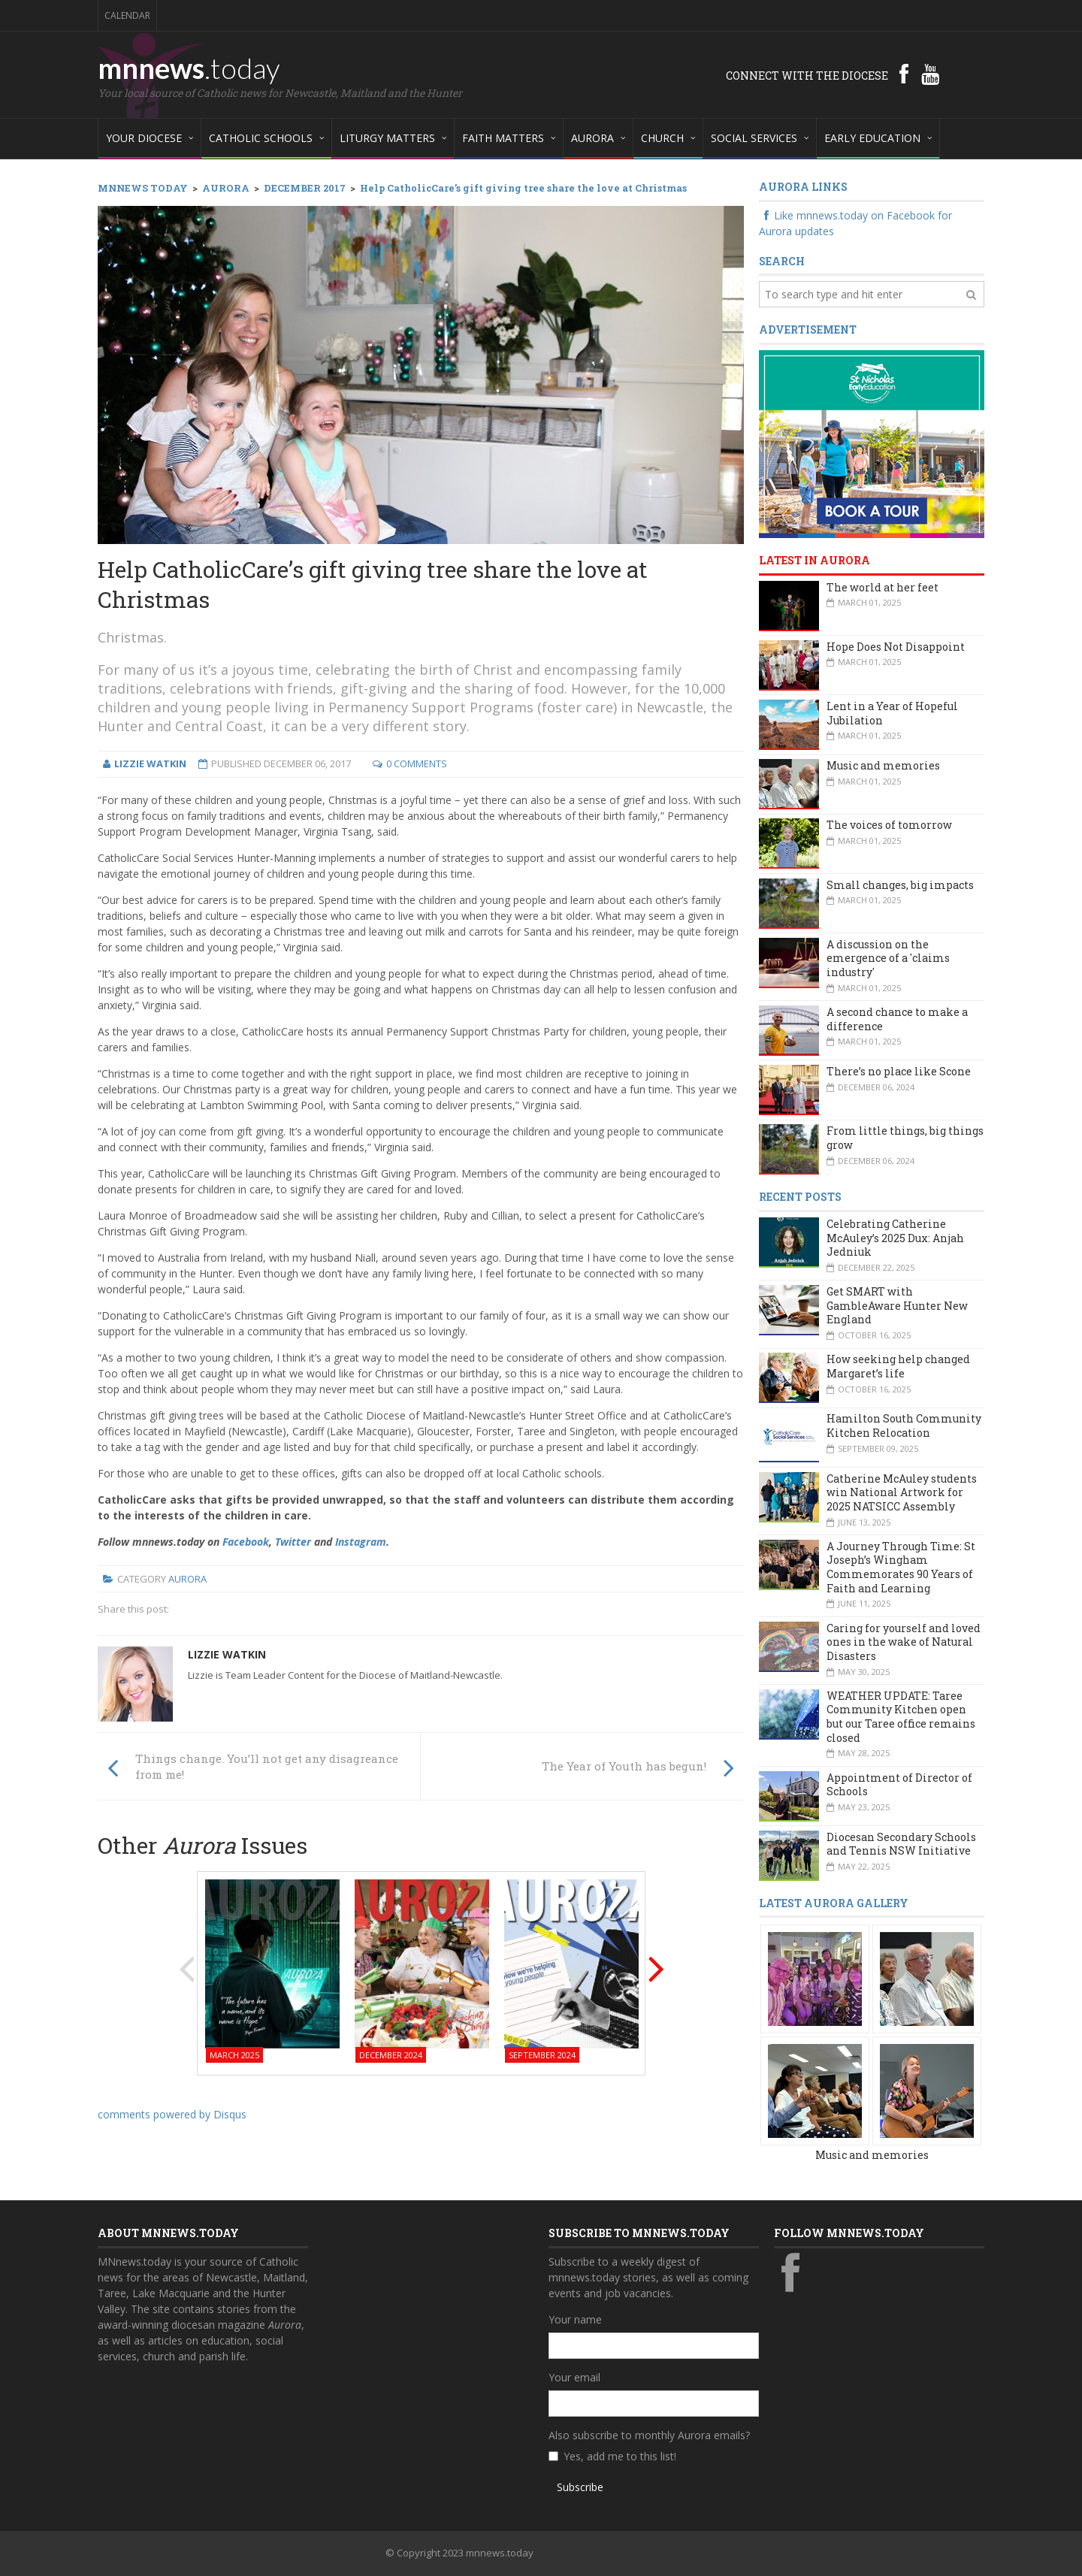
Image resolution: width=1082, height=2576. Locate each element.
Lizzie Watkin (227, 1654)
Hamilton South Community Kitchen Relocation (904, 1425)
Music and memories (883, 765)
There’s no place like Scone (899, 1071)
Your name (575, 2319)
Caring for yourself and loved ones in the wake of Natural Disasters (904, 1642)
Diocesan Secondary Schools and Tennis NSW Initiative (901, 1844)
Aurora (187, 1579)
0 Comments (416, 763)
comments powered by (172, 2114)
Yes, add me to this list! (620, 2456)
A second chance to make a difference (897, 1019)
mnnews (189, 67)
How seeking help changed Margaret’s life (898, 1366)
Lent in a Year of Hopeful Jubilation (892, 713)
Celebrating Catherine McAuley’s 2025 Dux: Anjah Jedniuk (895, 1238)
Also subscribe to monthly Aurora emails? (649, 2435)
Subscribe (580, 2487)
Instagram (360, 1541)
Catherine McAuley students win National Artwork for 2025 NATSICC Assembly (902, 1492)
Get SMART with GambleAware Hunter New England (897, 1305)
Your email (574, 2377)
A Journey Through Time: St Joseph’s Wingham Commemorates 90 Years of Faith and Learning (901, 1567)
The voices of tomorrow (889, 825)
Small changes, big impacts (900, 885)
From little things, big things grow (905, 1137)
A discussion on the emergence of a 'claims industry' (888, 958)
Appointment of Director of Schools (899, 1784)
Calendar (127, 15)
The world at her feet (882, 587)
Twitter (293, 1541)
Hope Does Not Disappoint (896, 646)
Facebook (245, 1541)
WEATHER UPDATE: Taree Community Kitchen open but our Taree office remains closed (901, 1717)
